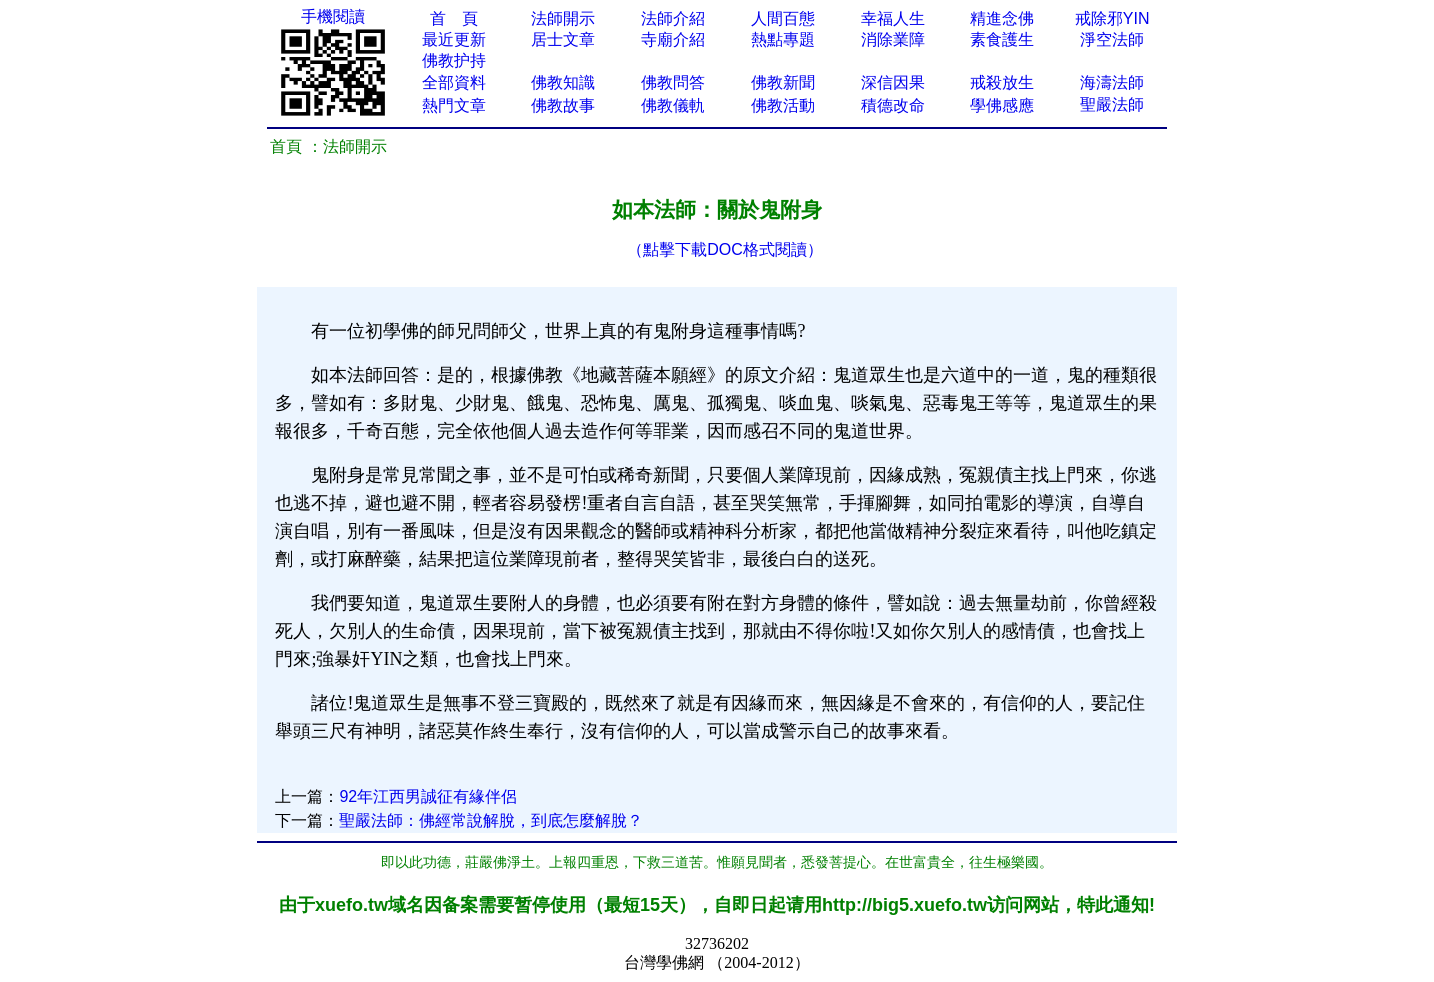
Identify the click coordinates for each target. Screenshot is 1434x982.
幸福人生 (893, 18)
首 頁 (454, 18)
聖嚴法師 (1112, 104)
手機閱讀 (333, 16)
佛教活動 (783, 105)
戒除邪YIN (1112, 18)
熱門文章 (454, 105)
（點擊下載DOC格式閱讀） (725, 249)
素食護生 (1002, 39)
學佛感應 (1002, 105)
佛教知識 (563, 82)
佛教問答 (673, 82)
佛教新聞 (783, 82)
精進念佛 (1002, 18)
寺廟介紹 (673, 39)
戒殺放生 (1002, 82)
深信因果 (893, 82)
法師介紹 (673, 18)
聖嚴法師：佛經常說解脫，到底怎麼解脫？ (491, 820)
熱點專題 (783, 39)
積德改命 (893, 105)
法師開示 (563, 18)
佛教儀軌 (673, 105)
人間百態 (783, 18)
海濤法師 (1112, 82)
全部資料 (454, 82)
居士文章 (563, 39)
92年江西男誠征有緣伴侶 (428, 796)
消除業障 (893, 39)
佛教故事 (563, 105)
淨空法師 (1112, 39)
